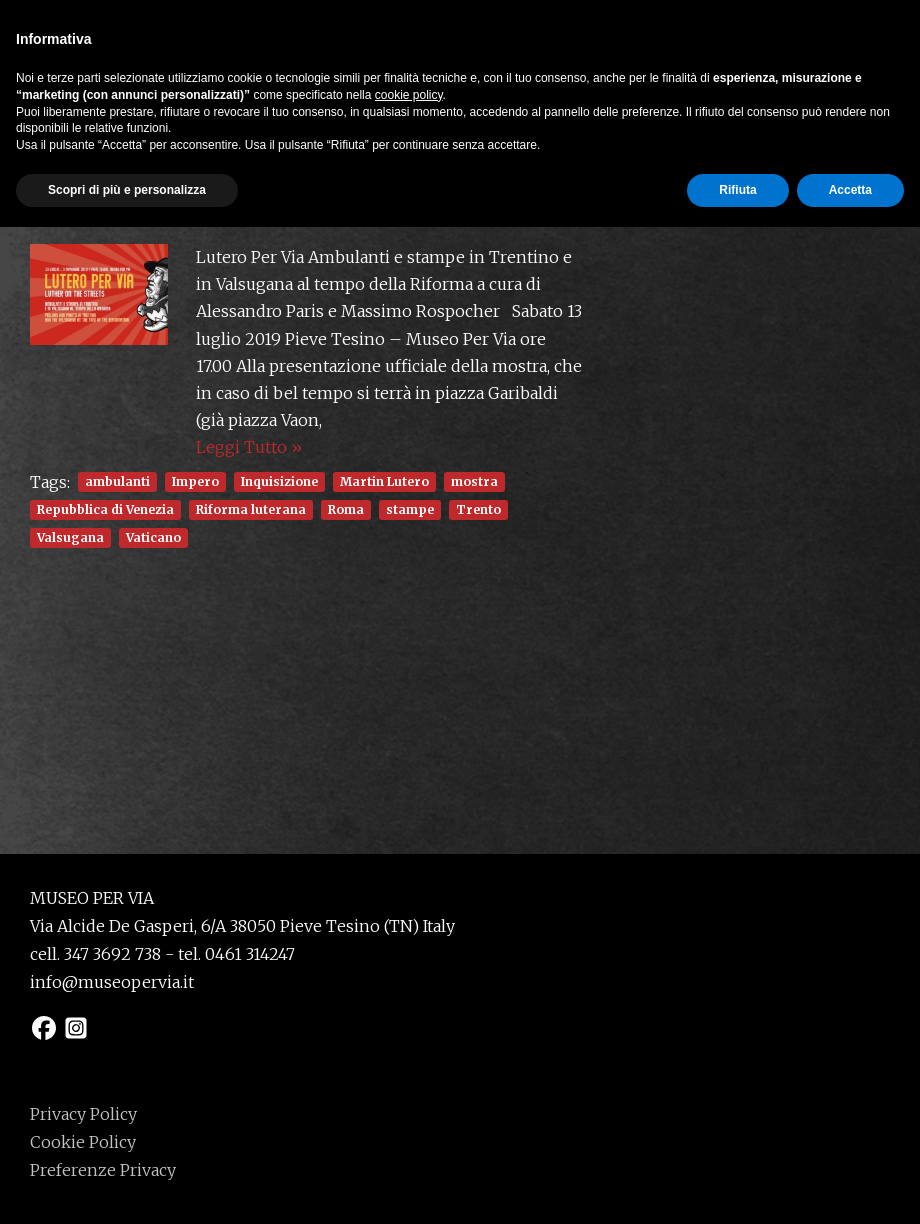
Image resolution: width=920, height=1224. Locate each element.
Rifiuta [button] (737, 1187)
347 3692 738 (112, 954)
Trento (478, 509)
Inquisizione (279, 481)
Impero (195, 481)
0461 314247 (250, 954)
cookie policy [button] (409, 1092)
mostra (474, 481)
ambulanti (117, 481)
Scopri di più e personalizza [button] (127, 1187)
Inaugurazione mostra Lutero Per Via (233, 204)
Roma (346, 509)
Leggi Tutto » (249, 447)
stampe (410, 509)
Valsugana (70, 537)
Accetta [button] (850, 1187)
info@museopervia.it (112, 982)
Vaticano (153, 537)
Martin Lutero (384, 481)
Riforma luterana (251, 509)
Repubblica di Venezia (105, 509)
